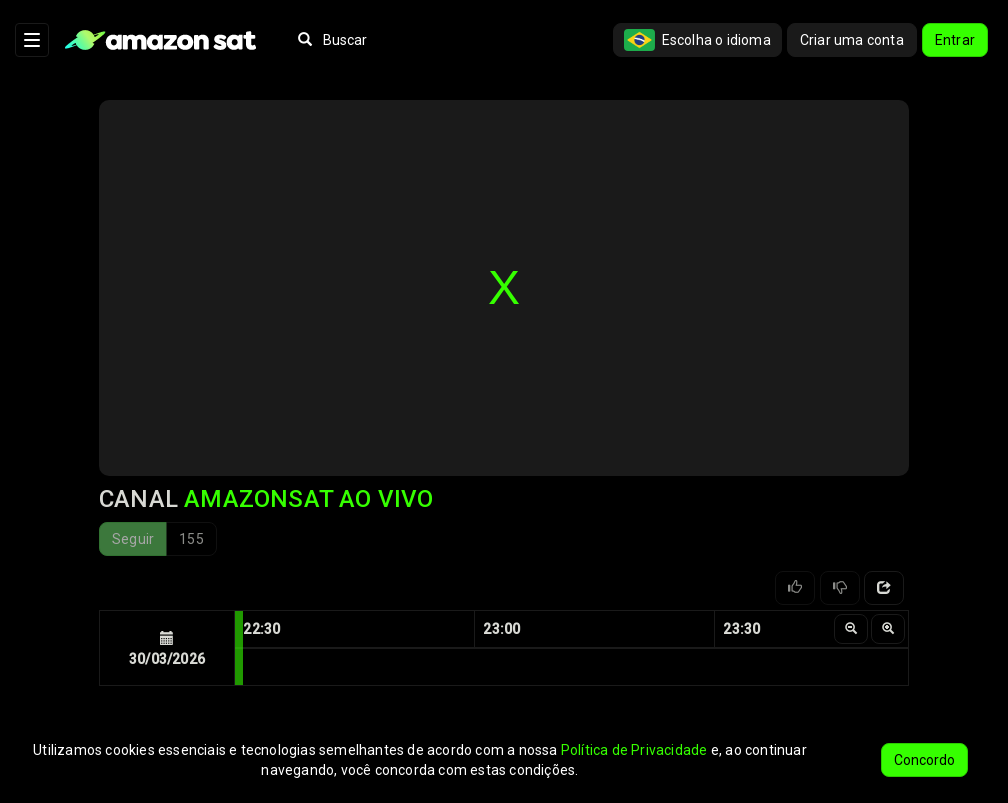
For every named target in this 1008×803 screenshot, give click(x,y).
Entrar (955, 40)
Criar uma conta (852, 40)
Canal (266, 499)
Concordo (924, 760)
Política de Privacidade (634, 750)
